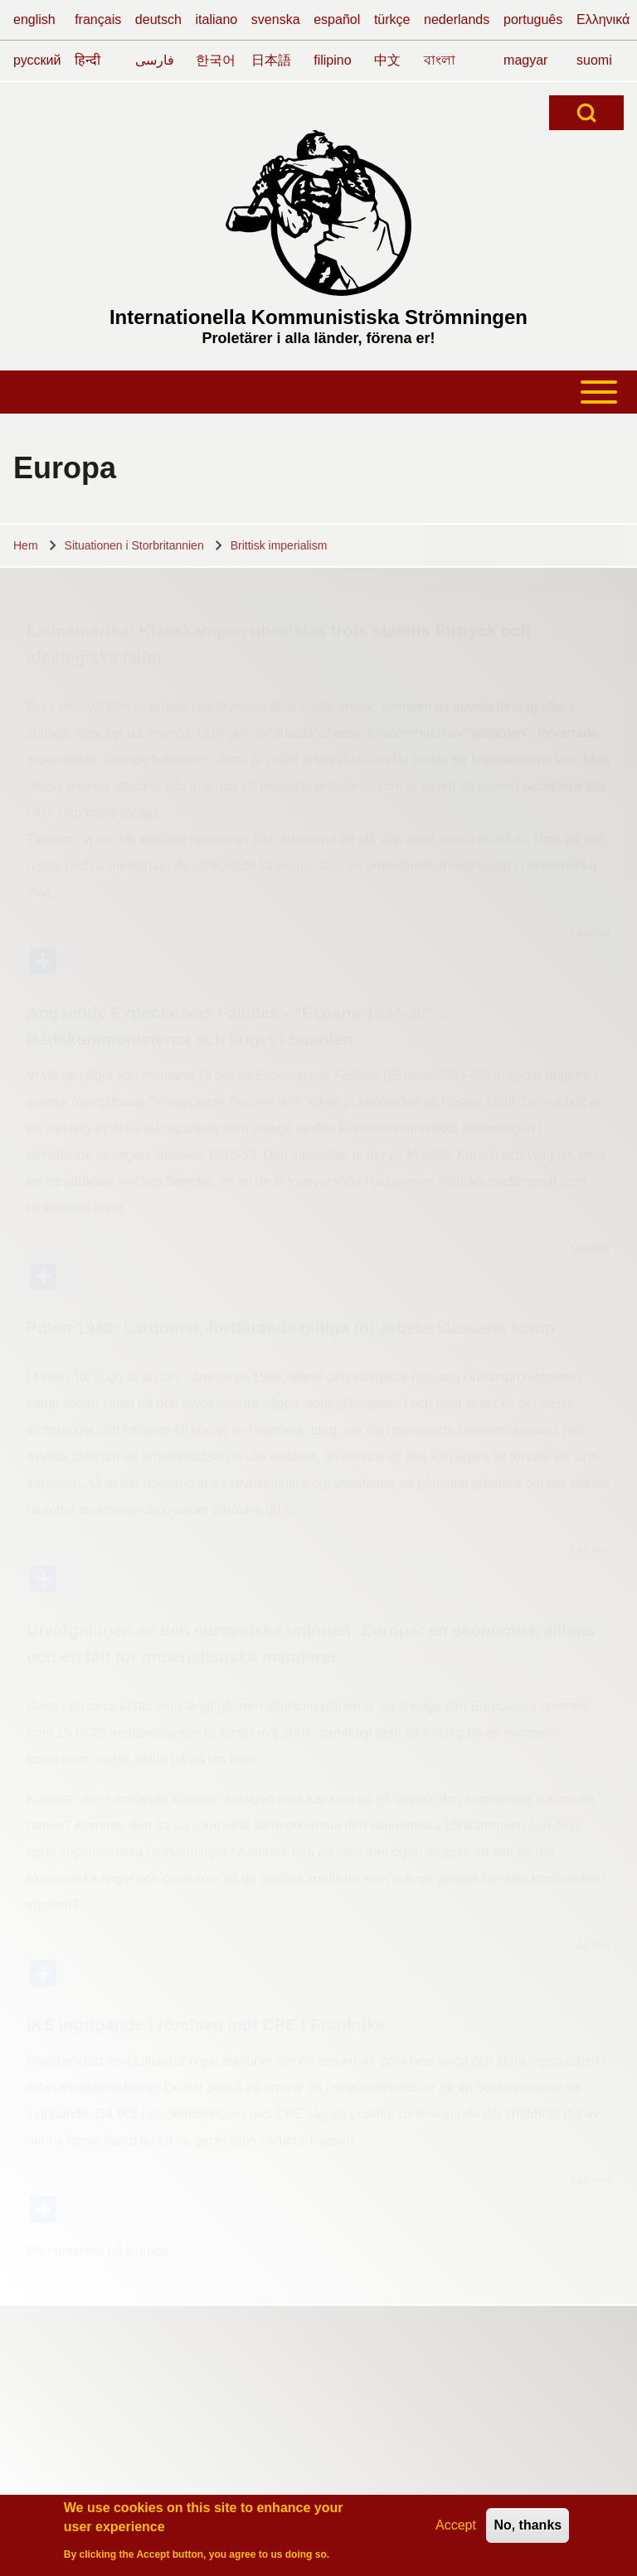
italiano (217, 19)
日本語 (271, 60)
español (337, 19)
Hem (25, 545)
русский (37, 60)
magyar (525, 60)
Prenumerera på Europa (98, 2251)
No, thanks (528, 2527)
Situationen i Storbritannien (134, 545)
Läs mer (590, 932)
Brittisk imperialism (279, 545)
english (34, 19)
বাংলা (439, 60)
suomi (594, 60)
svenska (275, 19)
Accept (455, 2527)
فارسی (154, 60)
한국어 (216, 60)
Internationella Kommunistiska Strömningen (318, 317)
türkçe (392, 19)
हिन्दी (87, 60)
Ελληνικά (603, 19)
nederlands (456, 19)
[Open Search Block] (586, 112)
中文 (387, 60)
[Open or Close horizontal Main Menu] (318, 392)
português (532, 19)
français (98, 19)
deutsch (158, 19)
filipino (332, 60)
